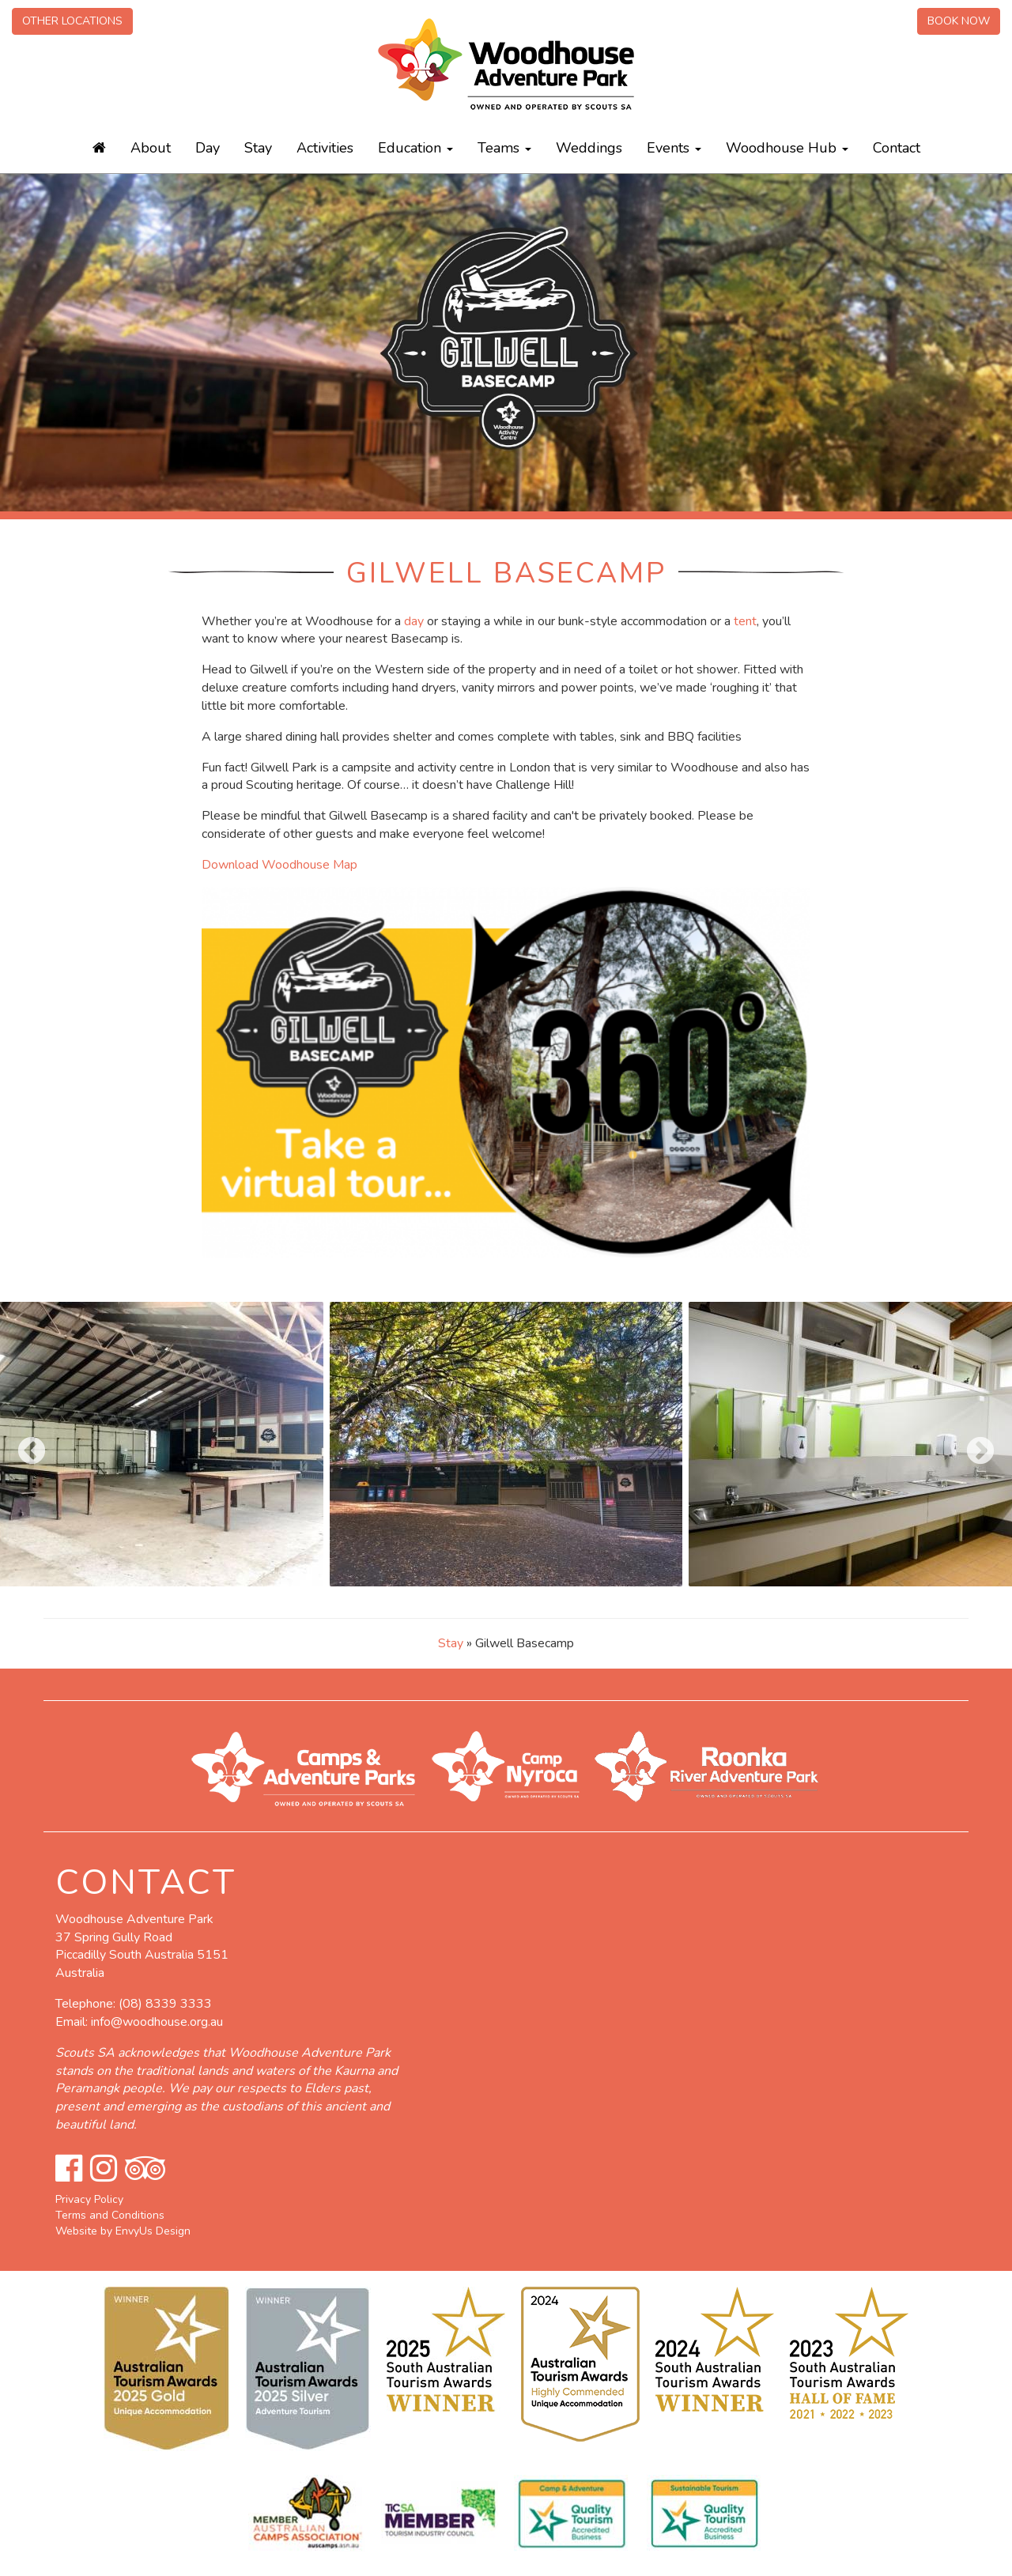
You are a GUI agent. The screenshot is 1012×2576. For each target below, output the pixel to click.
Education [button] (415, 147)
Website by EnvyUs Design (123, 2230)
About (150, 147)
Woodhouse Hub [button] (787, 147)
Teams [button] (504, 147)
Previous (24, 1444)
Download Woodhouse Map (279, 864)
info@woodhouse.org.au (157, 2022)
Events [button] (674, 147)
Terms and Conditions (109, 2215)
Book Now (958, 20)
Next (972, 1444)
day (414, 621)
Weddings (589, 147)
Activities (324, 147)
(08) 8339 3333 (165, 2003)
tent (745, 621)
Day (207, 147)
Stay (258, 147)
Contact (896, 147)
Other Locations (72, 20)
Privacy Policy (89, 2199)
